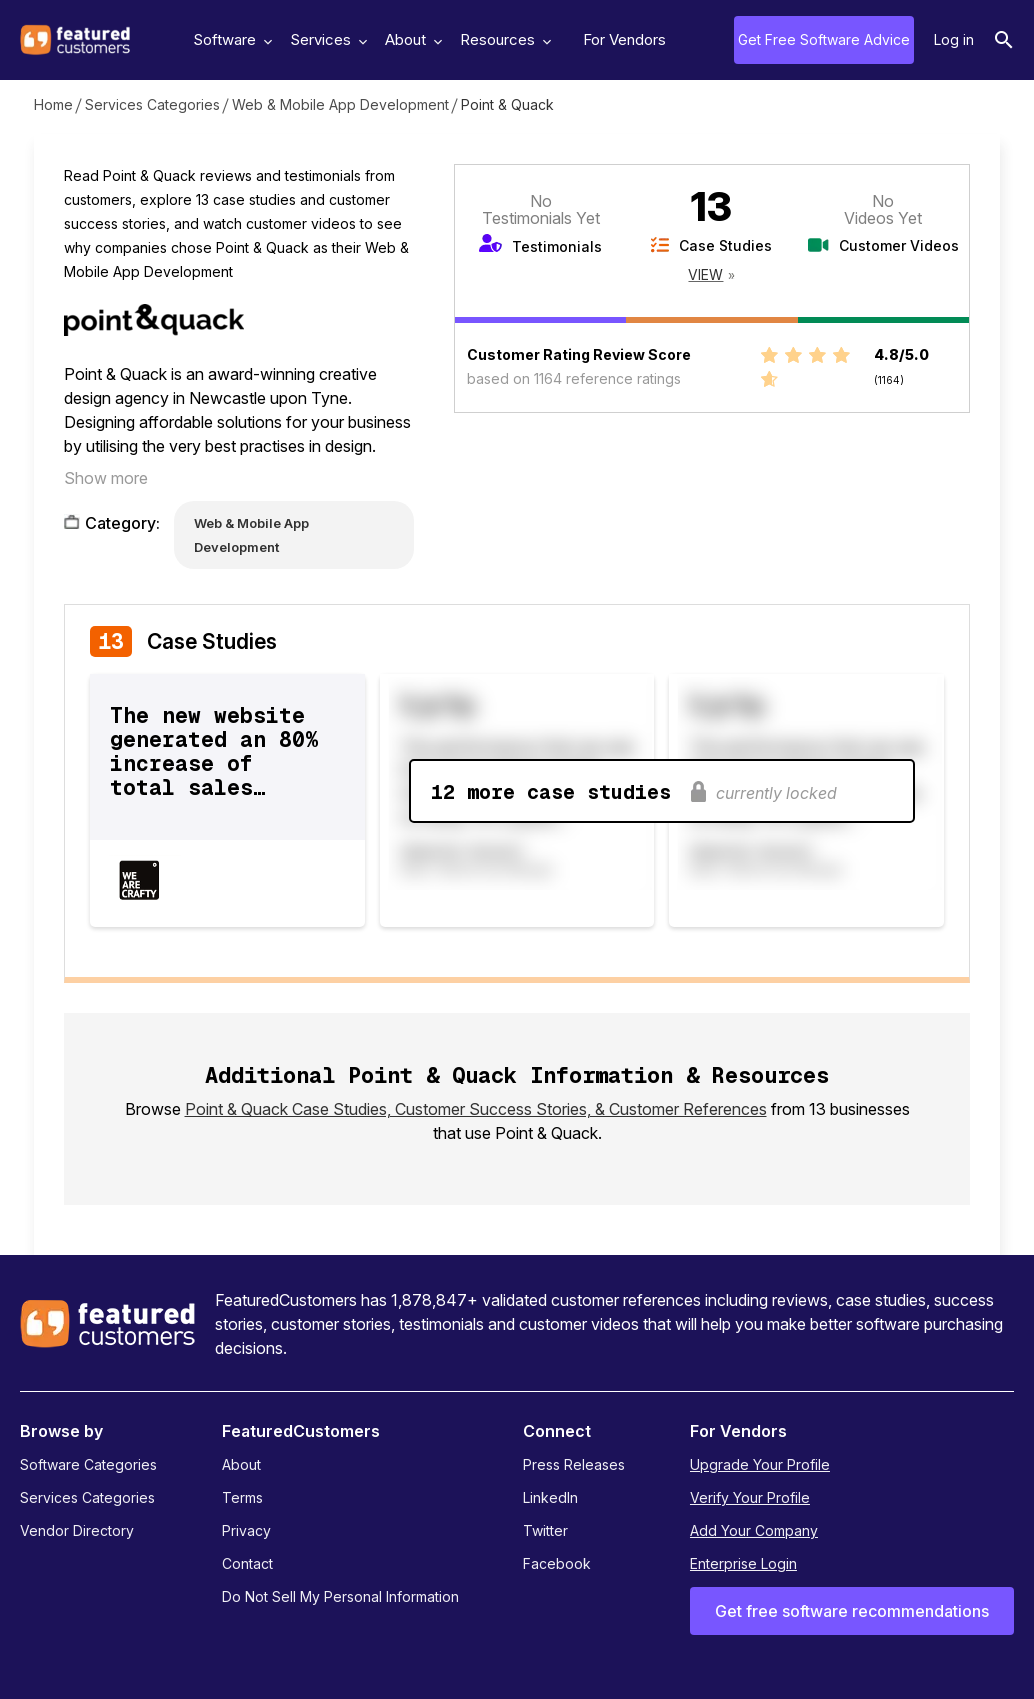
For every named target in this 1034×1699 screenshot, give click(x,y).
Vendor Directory (77, 1530)
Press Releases (574, 1464)
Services (326, 39)
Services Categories (152, 104)
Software (230, 39)
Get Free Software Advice (824, 39)
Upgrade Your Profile (760, 1464)
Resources (503, 39)
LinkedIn (550, 1497)
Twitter (545, 1530)
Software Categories (88, 1464)
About (411, 39)
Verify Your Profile (750, 1497)
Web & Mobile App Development (340, 104)
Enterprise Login (743, 1563)
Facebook (557, 1563)
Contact (247, 1563)
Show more (106, 478)
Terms (242, 1497)
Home (53, 104)
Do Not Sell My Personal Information (340, 1596)
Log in (954, 39)
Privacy (246, 1530)
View (705, 274)
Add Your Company (754, 1530)
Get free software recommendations (852, 1611)
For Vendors (624, 39)
